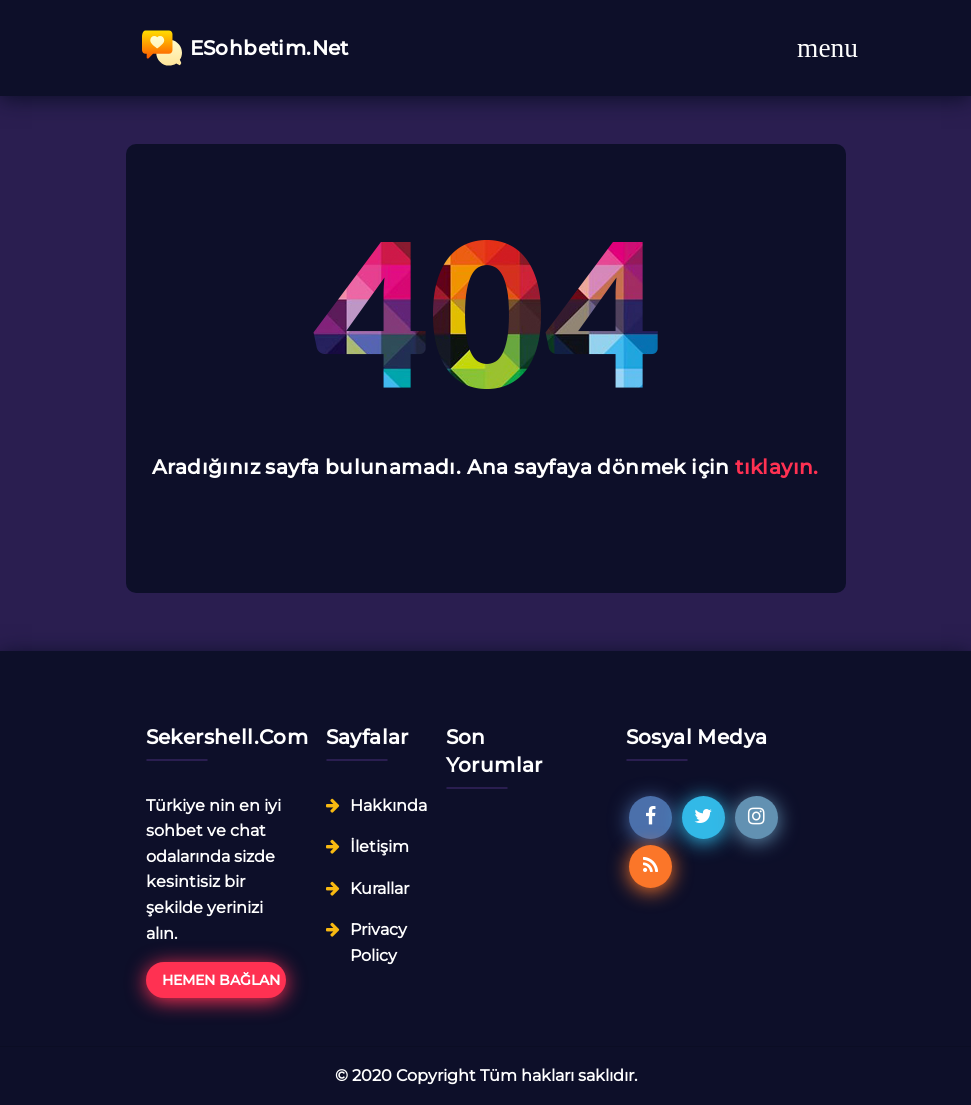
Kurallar (379, 888)
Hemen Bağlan (221, 980)
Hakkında (388, 805)
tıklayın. (777, 467)
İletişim (379, 846)
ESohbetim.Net (245, 48)
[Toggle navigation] (828, 48)
